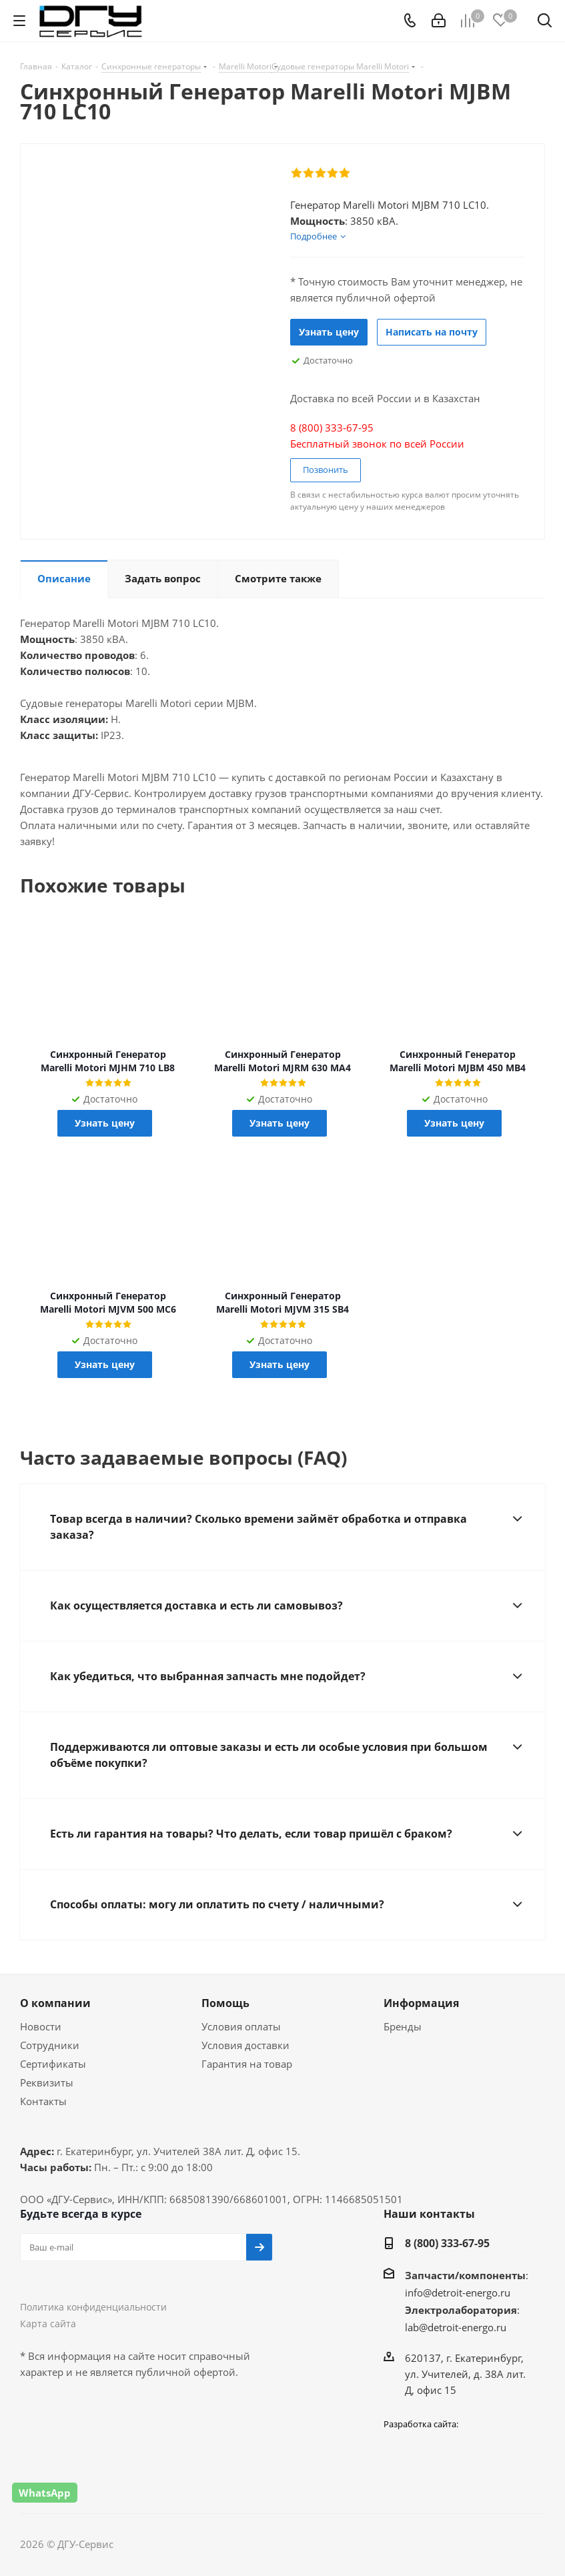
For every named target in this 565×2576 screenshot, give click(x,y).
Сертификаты (53, 2063)
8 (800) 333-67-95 (447, 2243)
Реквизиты (46, 2082)
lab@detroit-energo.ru (455, 2327)
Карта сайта (48, 2323)
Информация (421, 2003)
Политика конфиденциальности (93, 2307)
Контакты (43, 2101)
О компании (55, 2003)
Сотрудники (49, 2045)
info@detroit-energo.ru (457, 2292)
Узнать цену (329, 332)
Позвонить (325, 470)
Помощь (225, 2003)
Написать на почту (432, 332)
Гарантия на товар (246, 2063)
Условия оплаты (241, 2026)
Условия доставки (245, 2045)
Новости (40, 2026)
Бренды (403, 2026)
